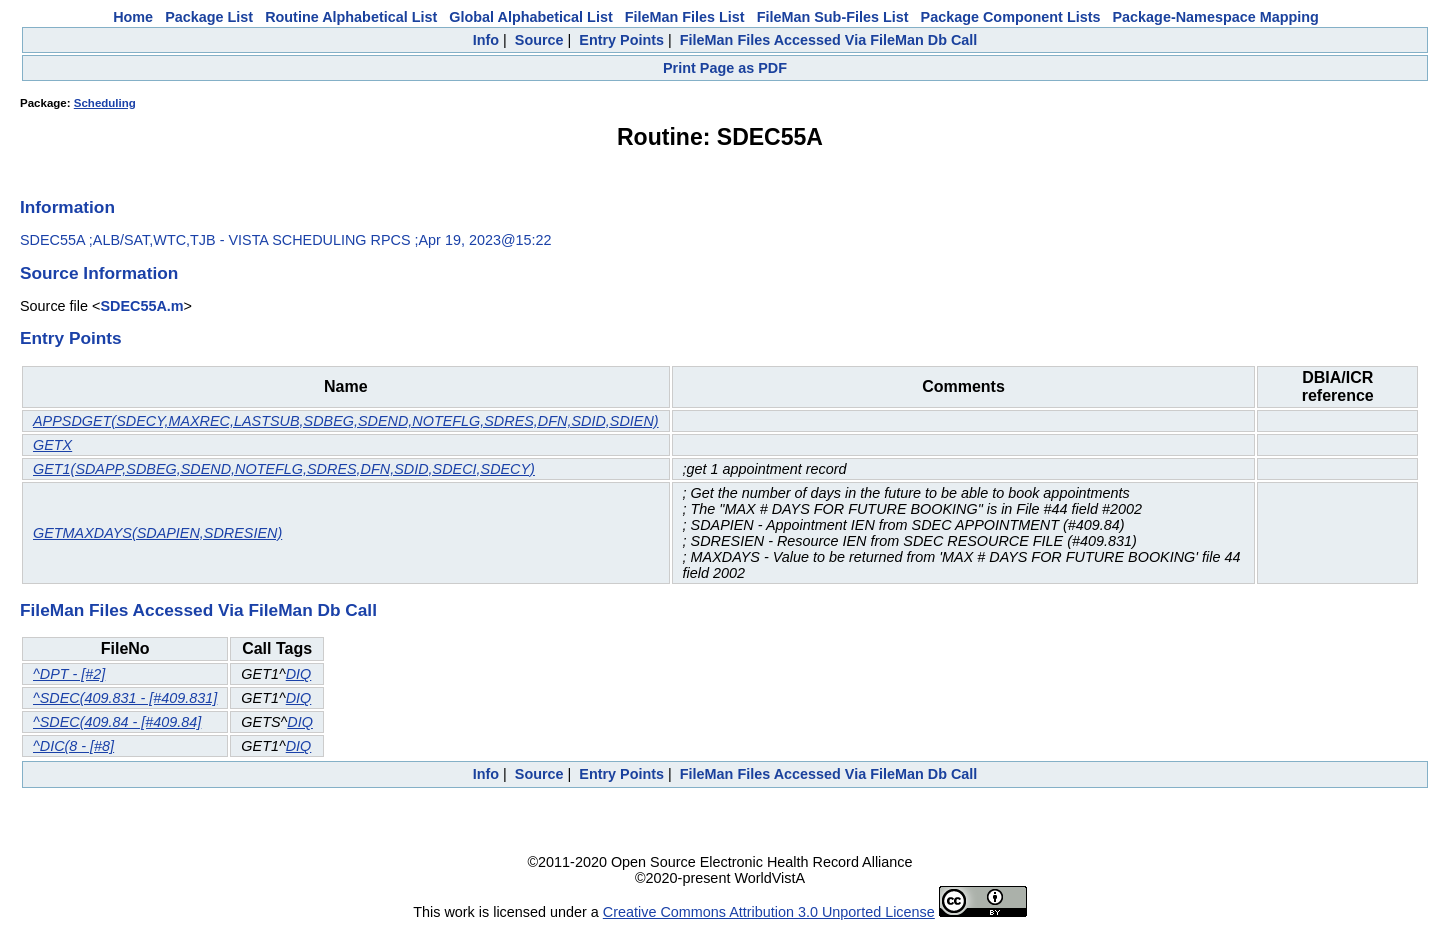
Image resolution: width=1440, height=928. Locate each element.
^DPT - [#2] (69, 674)
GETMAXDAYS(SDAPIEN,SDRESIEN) (157, 533)
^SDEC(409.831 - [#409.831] (125, 698)
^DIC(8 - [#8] (73, 746)
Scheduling (105, 103)
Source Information (99, 273)
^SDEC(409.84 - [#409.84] (117, 722)
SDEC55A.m (141, 306)
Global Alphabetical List (530, 17)
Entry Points (621, 40)
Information (67, 207)
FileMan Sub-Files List (833, 17)
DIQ (299, 674)
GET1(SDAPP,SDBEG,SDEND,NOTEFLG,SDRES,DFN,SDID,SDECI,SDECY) (284, 469)
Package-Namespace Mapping (1216, 17)
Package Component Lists (1011, 17)
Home (133, 17)
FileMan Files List (685, 17)
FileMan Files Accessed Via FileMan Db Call (829, 40)
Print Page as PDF (725, 68)
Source (539, 40)
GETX (52, 445)
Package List (209, 17)
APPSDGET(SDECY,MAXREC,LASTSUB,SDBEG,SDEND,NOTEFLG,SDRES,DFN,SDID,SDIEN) (346, 421)
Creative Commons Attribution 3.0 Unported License (769, 912)
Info (486, 40)
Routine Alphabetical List (351, 17)
